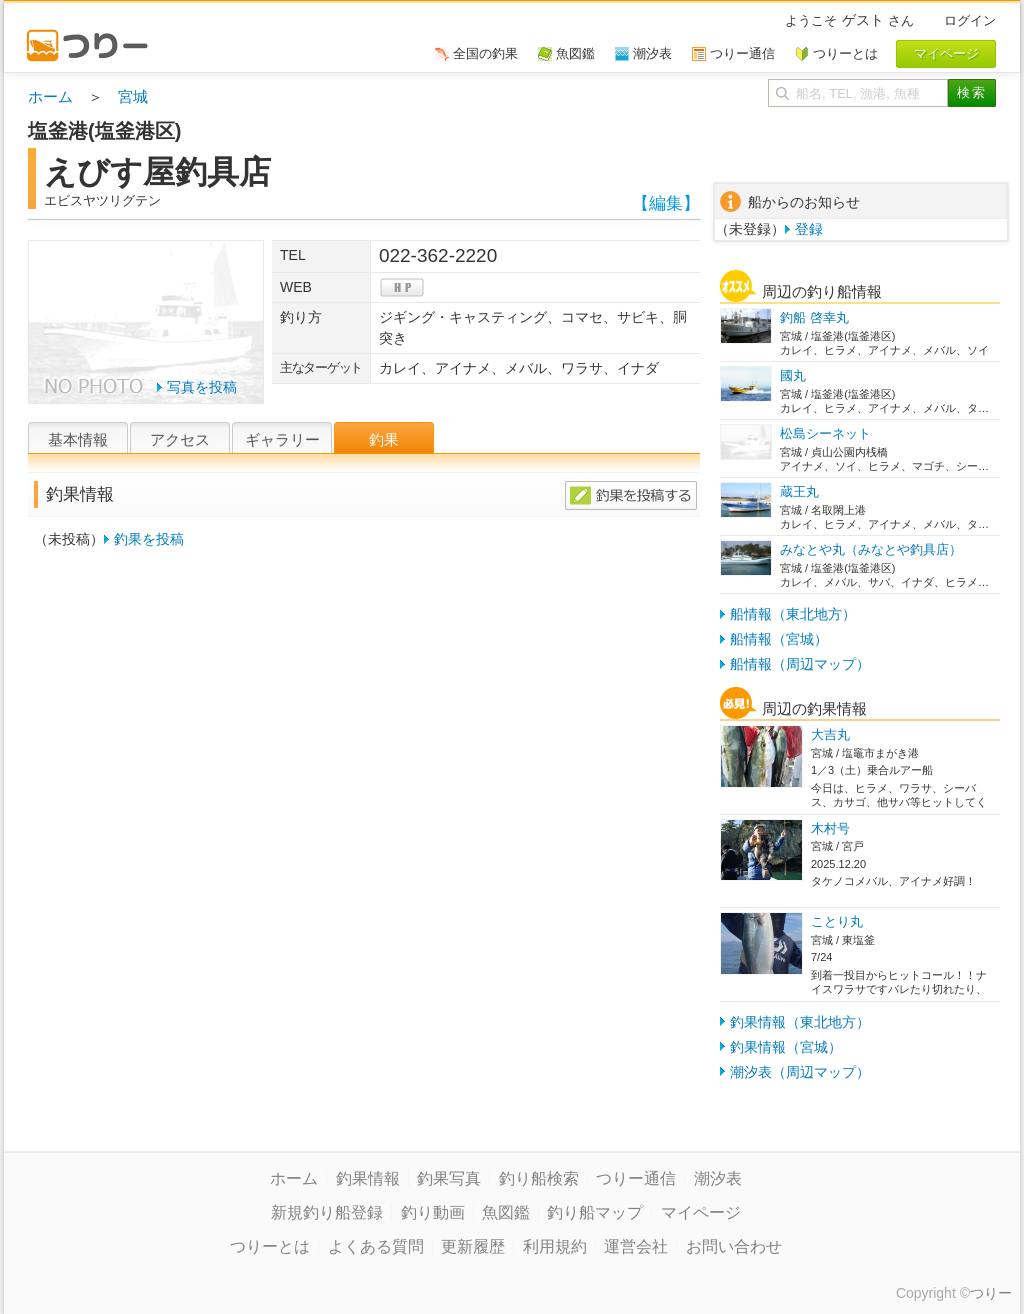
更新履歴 (473, 1246)
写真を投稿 (202, 387)
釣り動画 (433, 1212)
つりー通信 (636, 1178)
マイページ (701, 1212)
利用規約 (555, 1246)
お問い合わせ (734, 1246)
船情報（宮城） (779, 639)
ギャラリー (282, 439)
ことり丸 (837, 921)
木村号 (830, 828)
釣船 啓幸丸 (814, 317)
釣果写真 (449, 1178)
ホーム (50, 96)
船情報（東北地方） (793, 614)
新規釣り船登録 (327, 1212)
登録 (809, 229)
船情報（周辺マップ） (800, 664)
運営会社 (636, 1246)
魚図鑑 (506, 1212)
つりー (991, 1293)
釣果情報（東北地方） (800, 1022)
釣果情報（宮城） (786, 1047)
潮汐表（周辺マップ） (800, 1072)
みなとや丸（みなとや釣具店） (871, 549)
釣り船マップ (595, 1212)
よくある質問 (376, 1246)
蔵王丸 (799, 491)
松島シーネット (825, 433)
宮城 (133, 96)
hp (402, 287)
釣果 (384, 439)
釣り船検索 (539, 1178)
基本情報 (78, 439)
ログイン (970, 20)
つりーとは (270, 1246)
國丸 (793, 375)
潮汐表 (718, 1178)
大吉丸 (830, 734)
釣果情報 (368, 1178)
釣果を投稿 (149, 539)
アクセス (180, 439)
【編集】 (666, 203)
